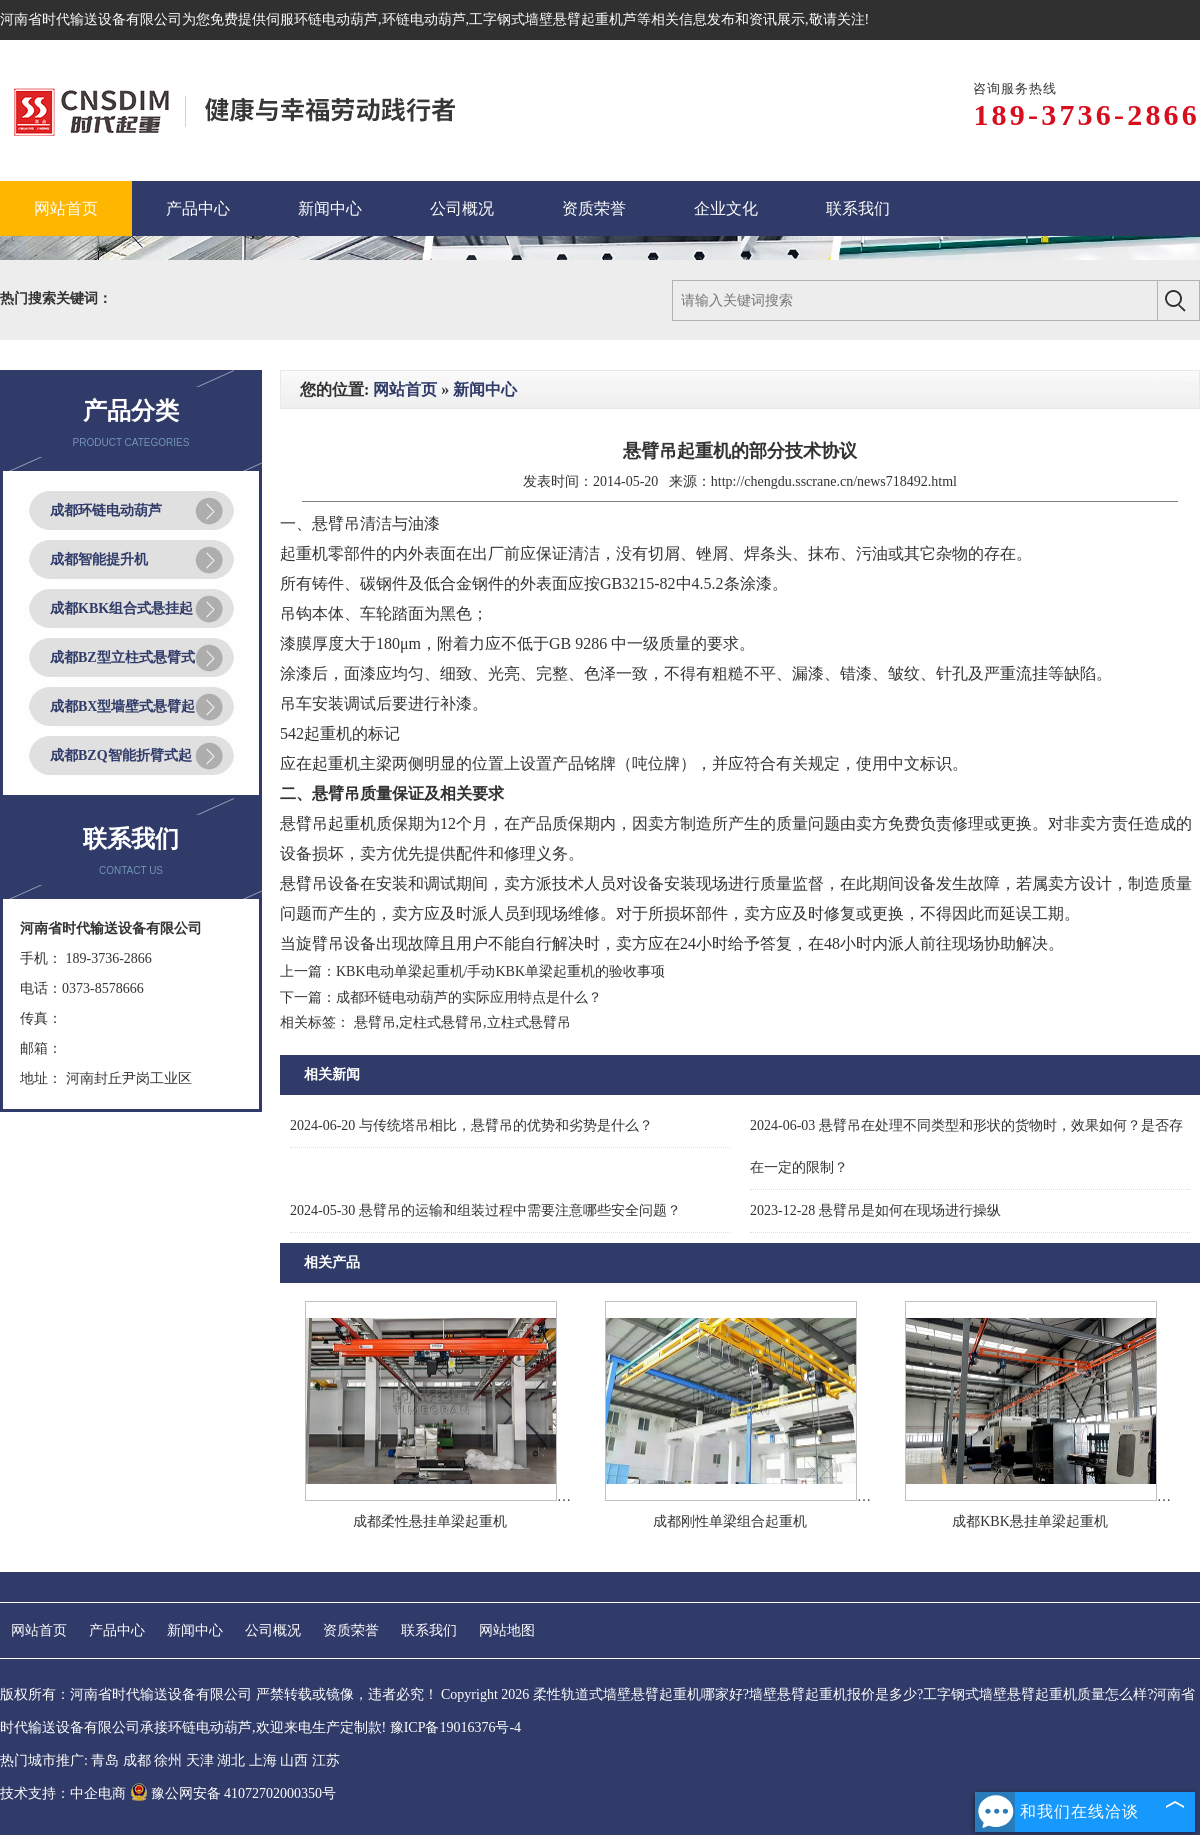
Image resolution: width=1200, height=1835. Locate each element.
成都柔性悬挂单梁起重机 (430, 1521)
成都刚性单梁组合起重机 (730, 1521)
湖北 (231, 1760)
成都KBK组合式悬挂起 (121, 608)
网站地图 (507, 1630)
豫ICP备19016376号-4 (455, 1727)
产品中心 (117, 1630)
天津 (200, 1760)
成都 (137, 1760)
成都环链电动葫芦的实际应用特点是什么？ (469, 997)
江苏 (326, 1760)
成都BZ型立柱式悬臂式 (122, 657)
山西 (294, 1760)
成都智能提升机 (99, 559)
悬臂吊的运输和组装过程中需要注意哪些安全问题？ (485, 1210)
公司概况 (273, 1630)
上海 (263, 1760)
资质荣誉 (351, 1630)
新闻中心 (485, 389)
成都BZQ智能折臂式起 (121, 755)
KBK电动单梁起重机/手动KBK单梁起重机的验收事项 (500, 971)
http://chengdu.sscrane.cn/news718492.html (834, 481)
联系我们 (429, 1630)
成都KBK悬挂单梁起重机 (1030, 1521)
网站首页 (405, 389)
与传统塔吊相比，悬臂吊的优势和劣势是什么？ (471, 1125)
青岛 (105, 1760)
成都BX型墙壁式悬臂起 (122, 706)
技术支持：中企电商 (63, 1793)
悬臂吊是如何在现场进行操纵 (875, 1210)
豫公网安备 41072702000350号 (233, 1793)
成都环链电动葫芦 (106, 510)
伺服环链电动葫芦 (322, 19)
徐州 (168, 1760)
